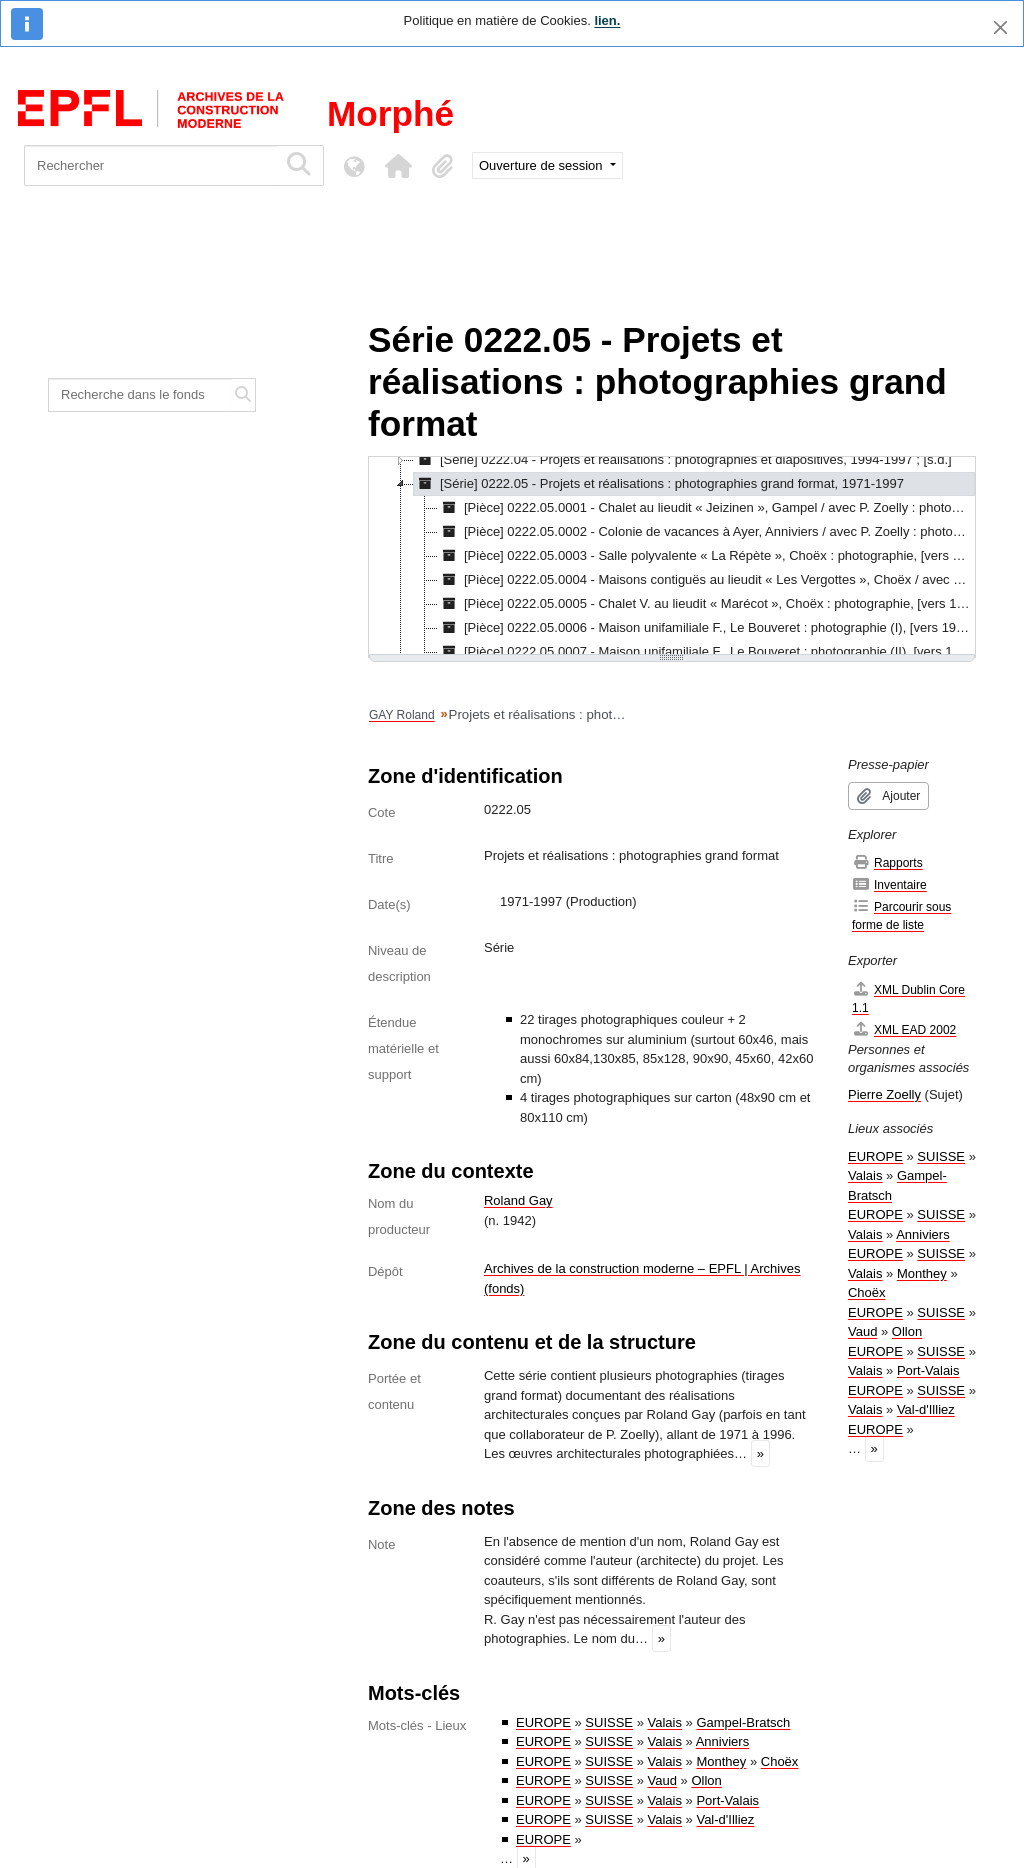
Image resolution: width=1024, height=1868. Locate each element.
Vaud (662, 1780)
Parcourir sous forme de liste (901, 915)
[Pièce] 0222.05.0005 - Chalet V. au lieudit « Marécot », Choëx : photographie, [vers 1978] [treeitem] (706, 604)
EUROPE (543, 1722)
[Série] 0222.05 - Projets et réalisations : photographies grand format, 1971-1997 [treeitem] (659, 484)
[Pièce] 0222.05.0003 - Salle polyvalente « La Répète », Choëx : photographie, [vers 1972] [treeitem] (706, 556)
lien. (607, 20)
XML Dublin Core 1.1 (908, 998)
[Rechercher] (150, 165)
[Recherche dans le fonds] (140, 395)
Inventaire (889, 884)
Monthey (721, 1761)
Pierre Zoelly (884, 1094)
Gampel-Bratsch (743, 1722)
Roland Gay (518, 1200)
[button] (398, 166)
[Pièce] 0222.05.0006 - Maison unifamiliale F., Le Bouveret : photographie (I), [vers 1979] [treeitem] (706, 628)
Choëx (780, 1761)
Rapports (887, 862)
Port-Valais (727, 1800)
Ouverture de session (542, 165)
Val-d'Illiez (725, 1819)
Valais (665, 1722)
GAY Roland (402, 715)
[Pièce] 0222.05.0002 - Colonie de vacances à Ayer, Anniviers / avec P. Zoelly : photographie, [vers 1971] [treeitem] (706, 532)
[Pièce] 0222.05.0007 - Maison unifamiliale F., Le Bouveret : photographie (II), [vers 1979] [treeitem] (706, 652)
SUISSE (609, 1722)
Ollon (706, 1780)
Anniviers (722, 1741)
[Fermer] (1000, 27)
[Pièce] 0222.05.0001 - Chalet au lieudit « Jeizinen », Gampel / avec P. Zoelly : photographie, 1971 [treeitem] (706, 508)
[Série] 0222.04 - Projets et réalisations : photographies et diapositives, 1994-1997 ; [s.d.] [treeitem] (683, 460)
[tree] (672, 557)
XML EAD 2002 (904, 1029)
